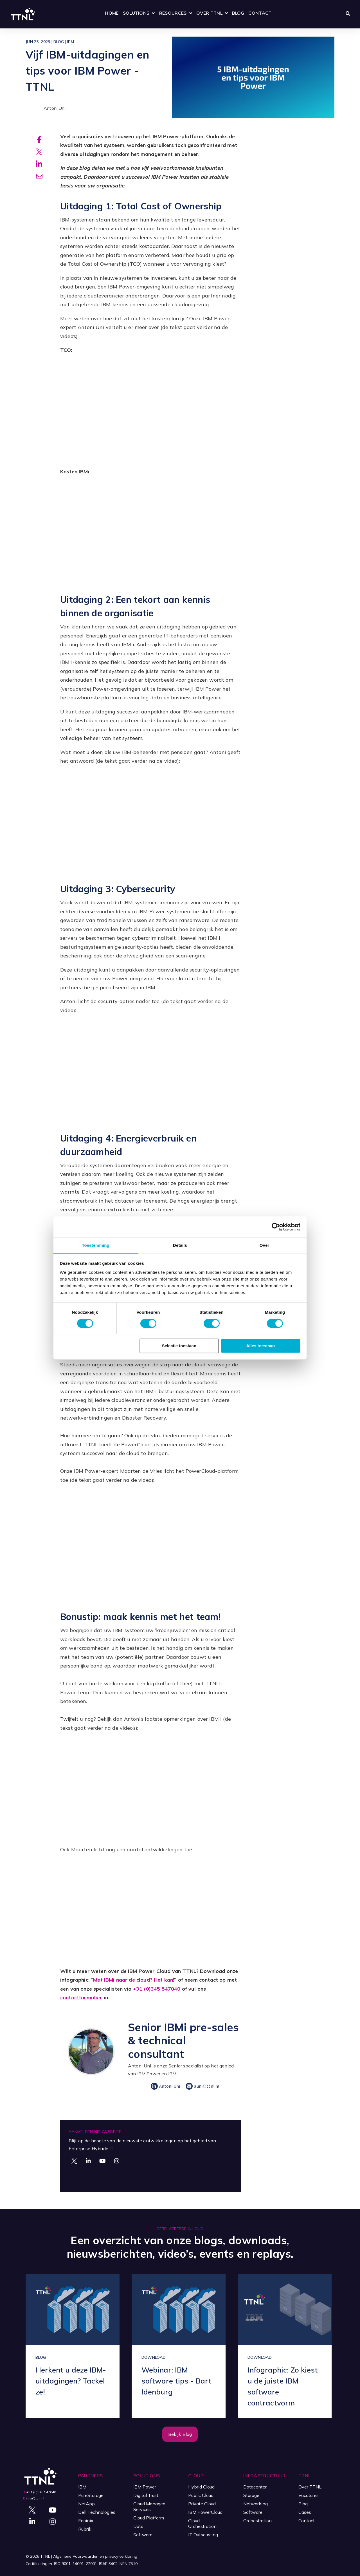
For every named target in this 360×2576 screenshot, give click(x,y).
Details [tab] (180, 1245)
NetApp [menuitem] (86, 2503)
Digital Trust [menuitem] (145, 2495)
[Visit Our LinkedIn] (88, 2161)
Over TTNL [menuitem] (309, 2487)
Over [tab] (264, 1245)
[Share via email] (39, 178)
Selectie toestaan (179, 1346)
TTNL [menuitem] (304, 2475)
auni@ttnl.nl (202, 2086)
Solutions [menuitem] (146, 2475)
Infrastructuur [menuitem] (264, 2475)
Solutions (136, 13)
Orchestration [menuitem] (257, 2520)
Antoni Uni (46, 108)
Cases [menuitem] (304, 2512)
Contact (259, 13)
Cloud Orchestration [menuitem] (202, 2523)
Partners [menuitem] (90, 2475)
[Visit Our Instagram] (116, 2161)
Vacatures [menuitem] (308, 2495)
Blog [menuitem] (303, 2503)
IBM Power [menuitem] (144, 2487)
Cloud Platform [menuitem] (148, 2518)
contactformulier (81, 1997)
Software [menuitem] (142, 2534)
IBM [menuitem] (82, 2487)
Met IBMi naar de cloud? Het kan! (133, 1980)
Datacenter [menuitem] (255, 2487)
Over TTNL (209, 13)
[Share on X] (39, 152)
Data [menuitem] (138, 2526)
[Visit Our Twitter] (74, 2161)
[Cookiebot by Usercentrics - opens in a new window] (275, 1227)
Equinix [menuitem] (85, 2520)
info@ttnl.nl (35, 2498)
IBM (70, 41)
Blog (238, 13)
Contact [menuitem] (306, 2520)
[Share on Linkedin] (39, 165)
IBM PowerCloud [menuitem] (205, 2512)
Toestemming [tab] (95, 1245)
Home (111, 13)
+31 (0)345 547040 (157, 1989)
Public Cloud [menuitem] (200, 2495)
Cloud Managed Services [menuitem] (149, 2506)
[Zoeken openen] (348, 13)
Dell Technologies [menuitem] (96, 2512)
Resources (173, 13)
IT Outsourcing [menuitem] (203, 2534)
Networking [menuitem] (255, 2503)
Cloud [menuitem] (196, 2475)
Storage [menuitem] (251, 2495)
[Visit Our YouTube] (102, 2161)
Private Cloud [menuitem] (202, 2503)
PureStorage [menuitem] (91, 2495)
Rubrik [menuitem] (84, 2529)
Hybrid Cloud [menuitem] (201, 2487)
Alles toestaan (260, 1346)
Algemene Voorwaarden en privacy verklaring (95, 2556)
